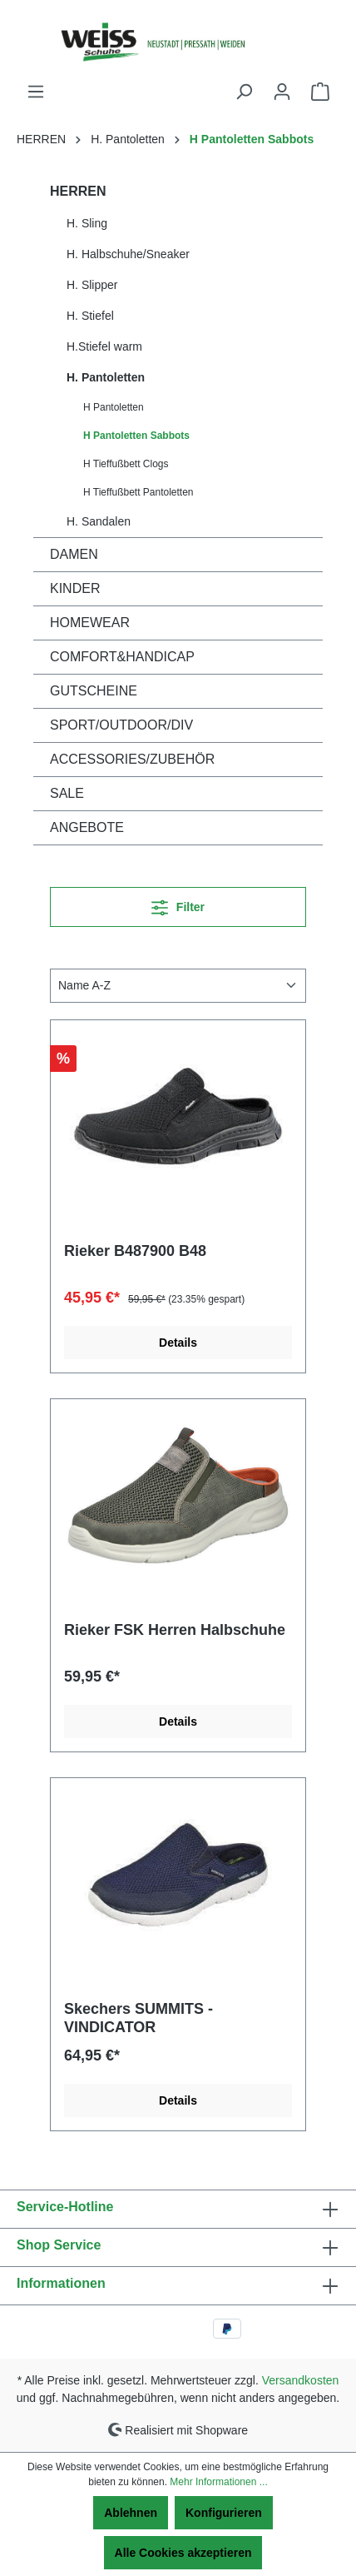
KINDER (75, 588)
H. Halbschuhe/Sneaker (128, 254)
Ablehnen (130, 2512)
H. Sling (87, 223)
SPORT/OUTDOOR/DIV (121, 725)
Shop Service (59, 2245)
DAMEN (74, 554)
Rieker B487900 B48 (135, 1251)
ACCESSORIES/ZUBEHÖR (132, 759)
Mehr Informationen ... (218, 2482)
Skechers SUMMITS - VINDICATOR (138, 2018)
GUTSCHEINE (93, 691)
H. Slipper (92, 284)
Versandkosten (300, 2380)
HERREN (78, 191)
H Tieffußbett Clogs (126, 464)
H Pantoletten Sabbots (136, 435)
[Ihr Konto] (282, 91)
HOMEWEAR (90, 622)
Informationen (61, 2283)
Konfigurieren (223, 2512)
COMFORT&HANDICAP (122, 657)
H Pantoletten (113, 407)
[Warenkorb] (320, 91)
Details (178, 1342)
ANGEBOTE (87, 827)
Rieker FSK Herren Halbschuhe (174, 1630)
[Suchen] (244, 91)
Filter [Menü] (178, 904)
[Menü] (36, 91)
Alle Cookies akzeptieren (183, 2552)
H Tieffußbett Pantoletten (138, 492)
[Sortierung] (178, 986)
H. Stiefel (90, 315)
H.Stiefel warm (104, 346)
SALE (67, 793)
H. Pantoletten (106, 377)
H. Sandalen (99, 521)
